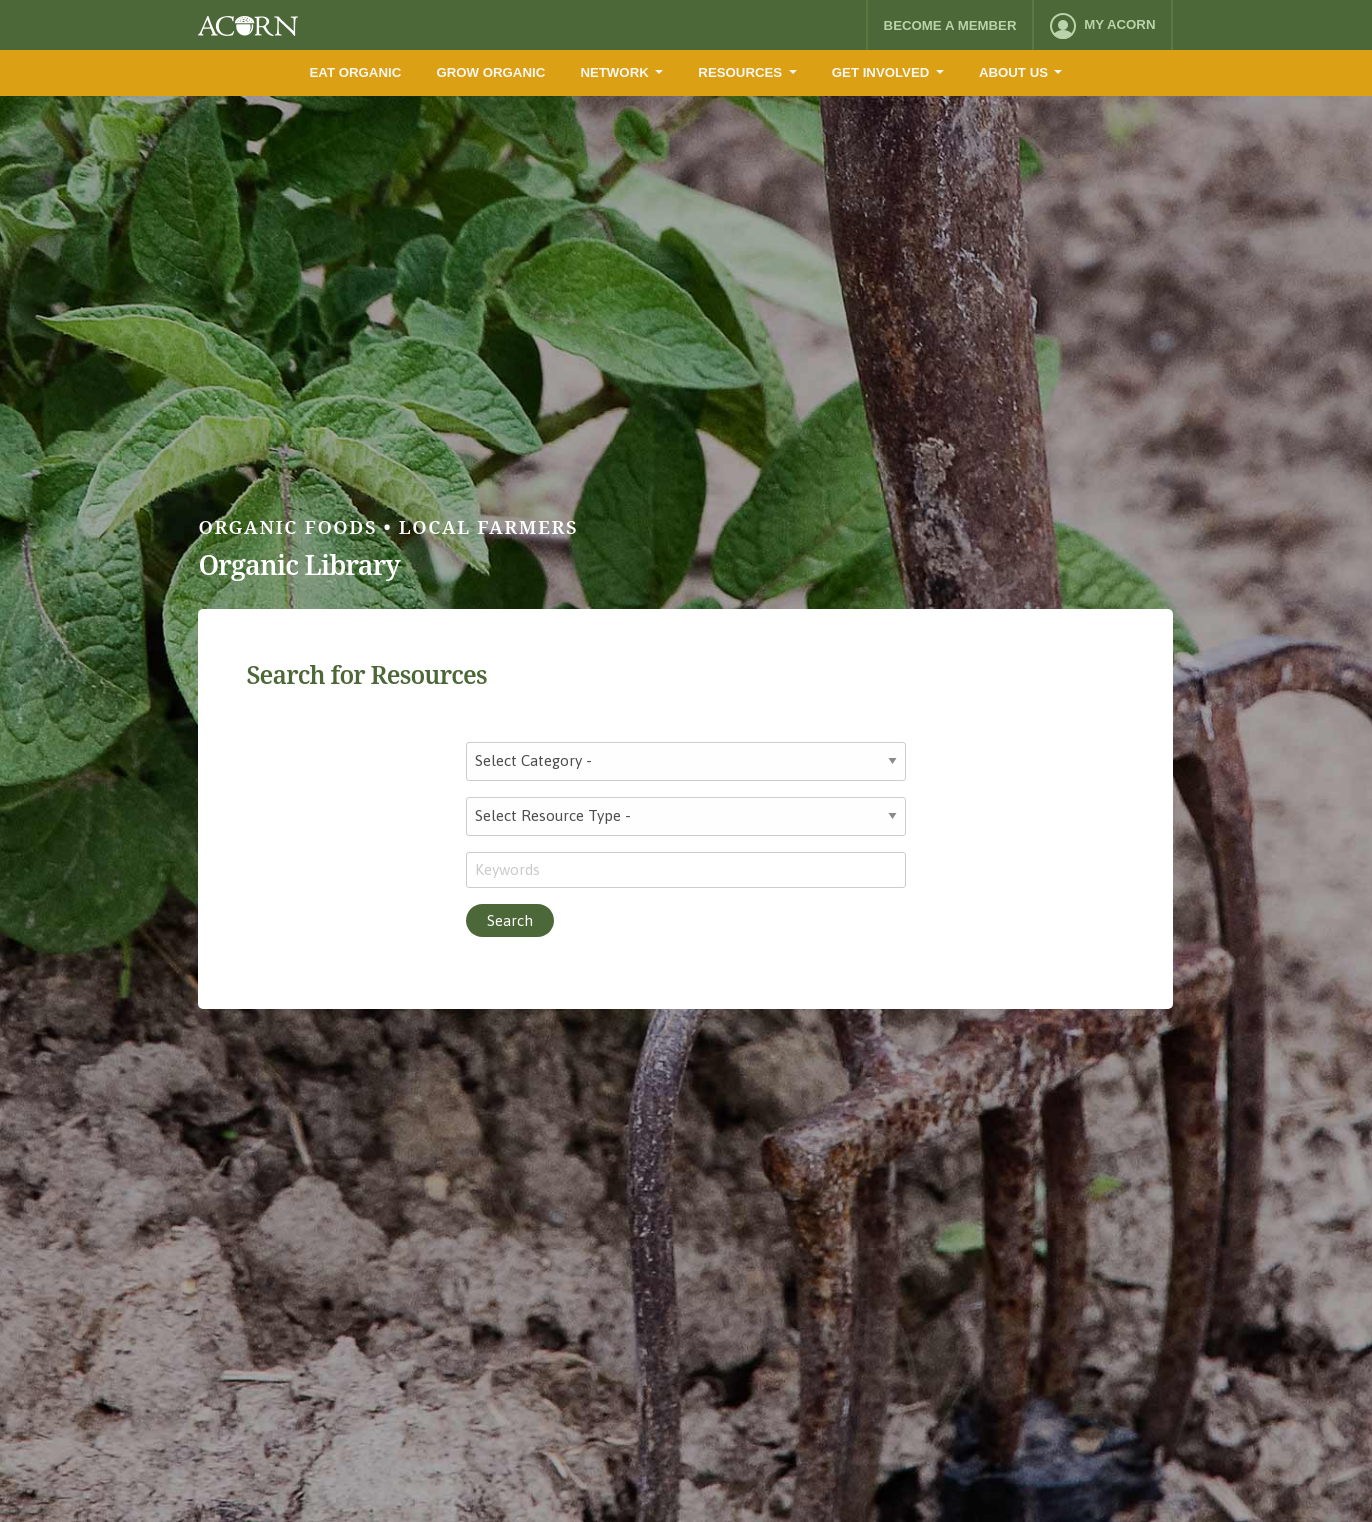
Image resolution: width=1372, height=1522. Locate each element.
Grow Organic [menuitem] (490, 72)
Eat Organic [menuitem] (356, 72)
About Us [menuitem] (1013, 72)
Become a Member (950, 25)
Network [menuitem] (614, 72)
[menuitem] (1102, 25)
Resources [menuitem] (740, 72)
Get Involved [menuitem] (881, 72)
